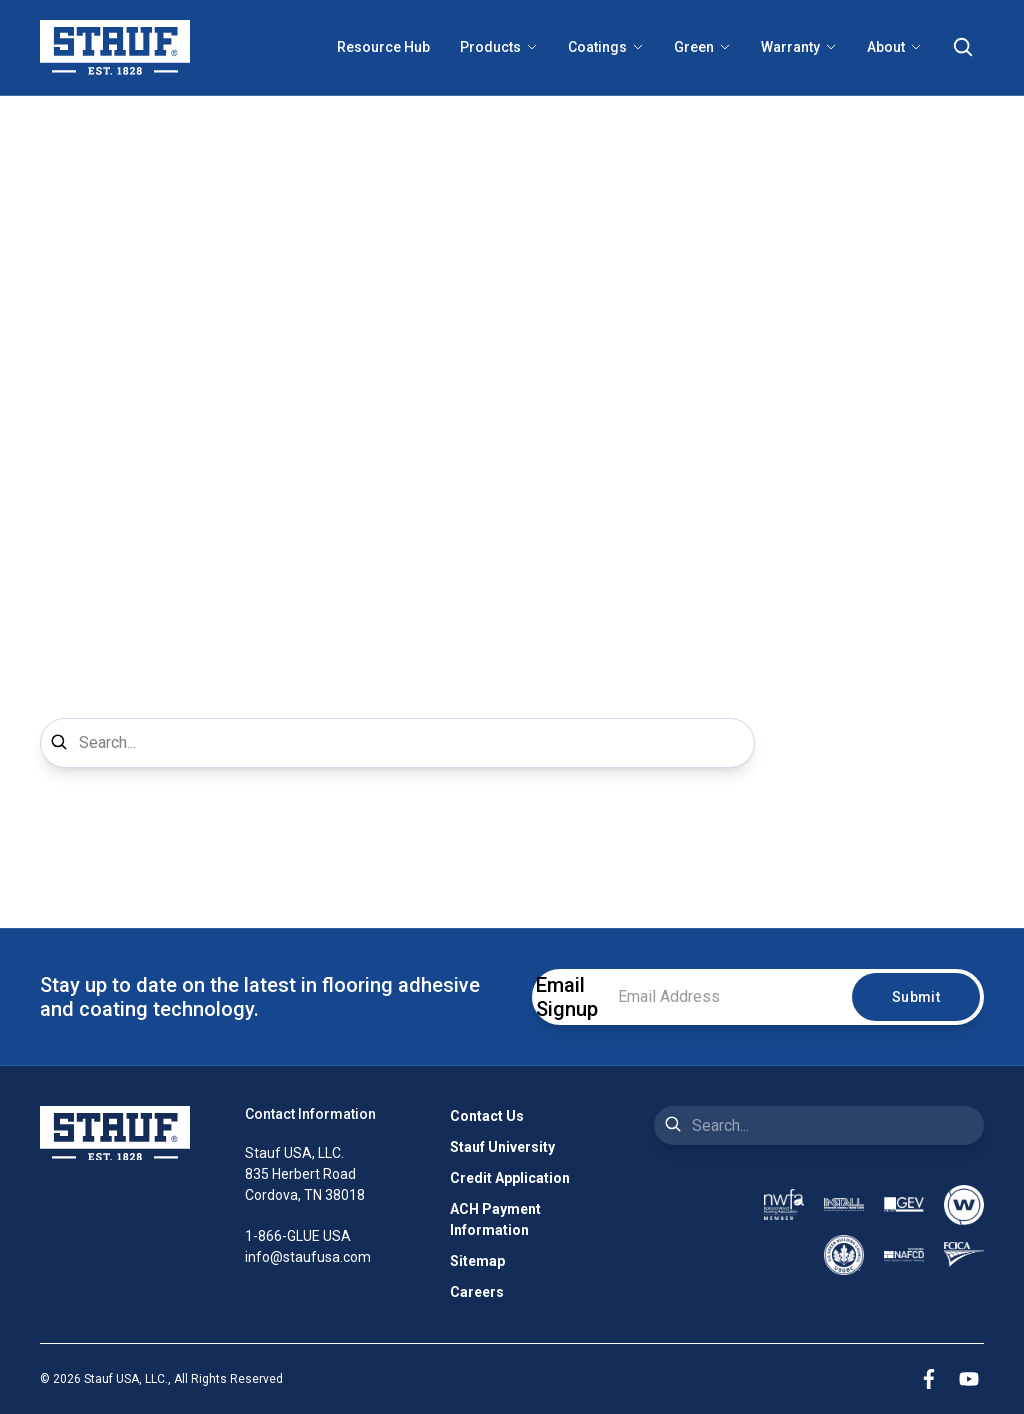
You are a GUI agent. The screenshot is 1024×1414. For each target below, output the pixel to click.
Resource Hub (383, 47)
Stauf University (502, 1147)
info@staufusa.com (308, 1257)
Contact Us (487, 1116)
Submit (916, 997)
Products (499, 47)
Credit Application (510, 1178)
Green (702, 47)
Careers (477, 1292)
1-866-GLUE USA (298, 1236)
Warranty (799, 47)
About (894, 47)
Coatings (606, 47)
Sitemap (477, 1261)
